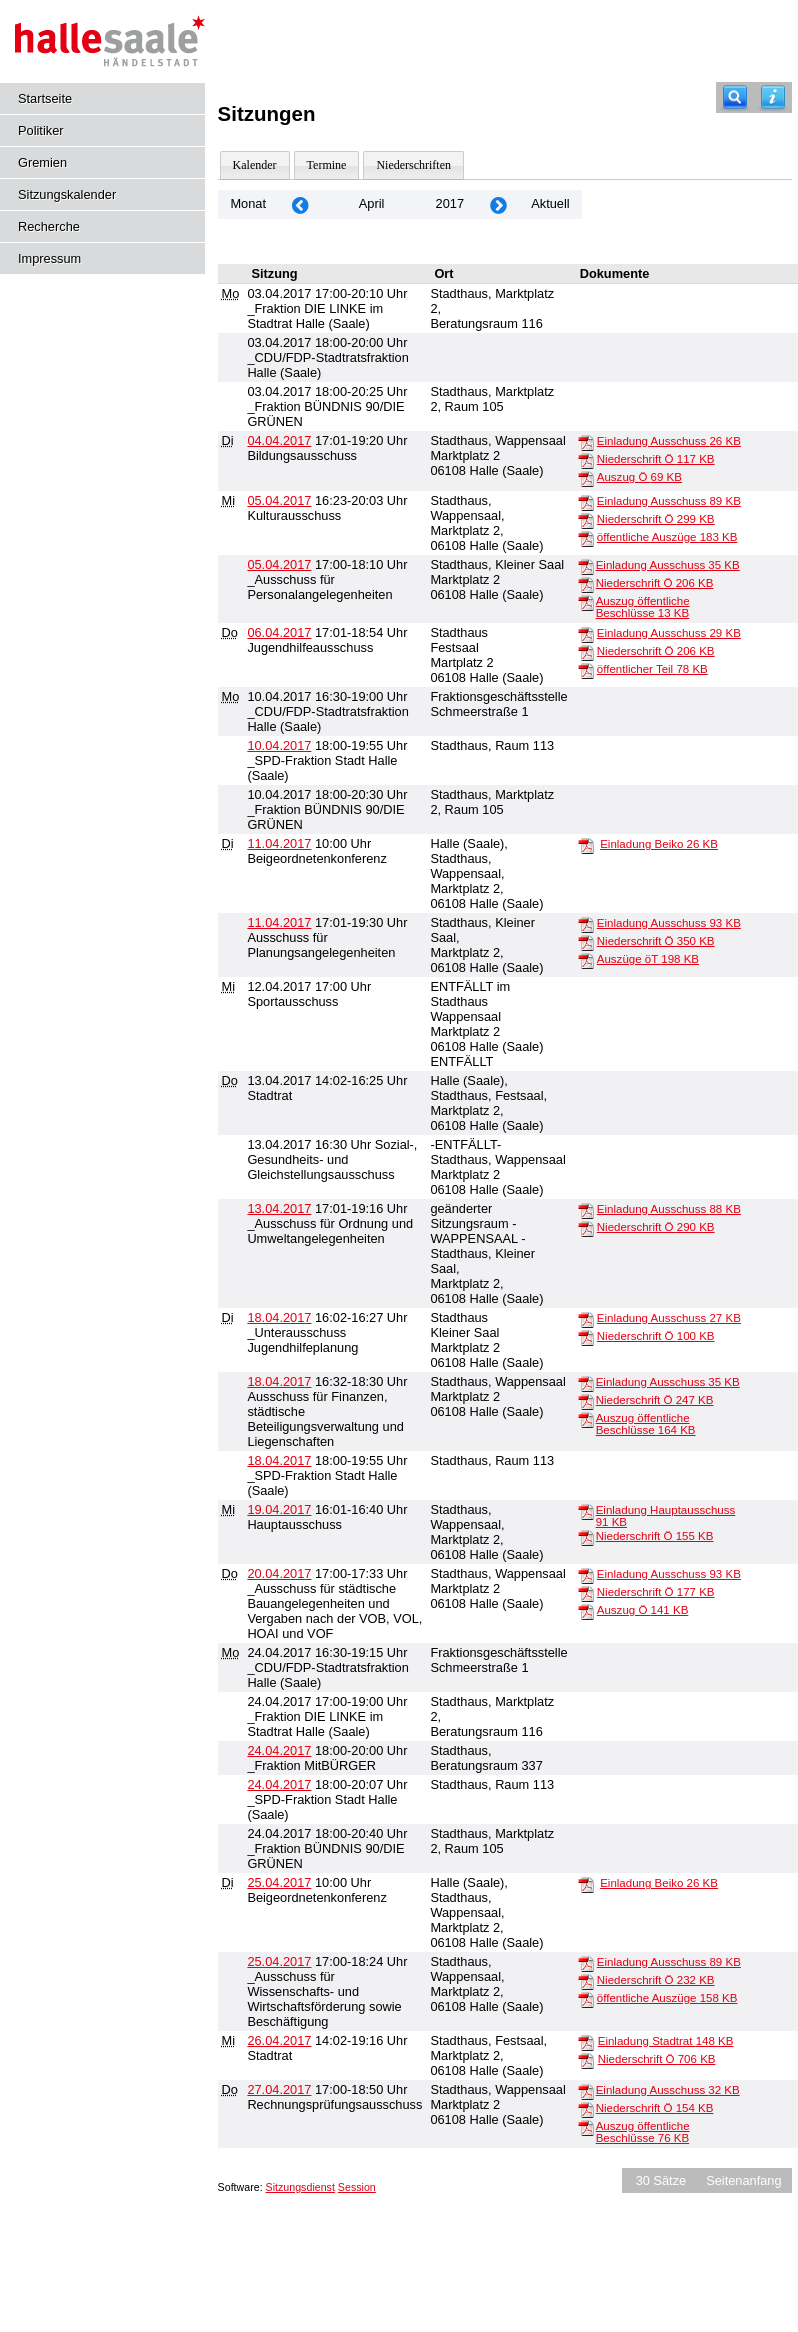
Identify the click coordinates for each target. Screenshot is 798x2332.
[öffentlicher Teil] (586, 670)
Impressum (49, 258)
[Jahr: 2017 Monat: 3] (300, 204)
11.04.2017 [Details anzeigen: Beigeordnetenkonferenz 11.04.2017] (279, 843)
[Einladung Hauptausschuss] (586, 1511)
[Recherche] (735, 97)
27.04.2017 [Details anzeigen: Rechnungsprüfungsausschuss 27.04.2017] (279, 2089)
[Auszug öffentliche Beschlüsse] (586, 602)
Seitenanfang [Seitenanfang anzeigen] (743, 2180)
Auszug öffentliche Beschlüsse (643, 607)
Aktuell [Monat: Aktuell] (550, 203)
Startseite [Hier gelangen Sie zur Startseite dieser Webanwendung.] (45, 98)
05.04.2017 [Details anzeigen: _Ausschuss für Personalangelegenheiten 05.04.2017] (279, 564)
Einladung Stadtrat (666, 2041)
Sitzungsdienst (300, 2187)
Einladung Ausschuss (669, 441)
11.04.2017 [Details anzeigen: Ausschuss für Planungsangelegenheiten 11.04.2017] (279, 922)
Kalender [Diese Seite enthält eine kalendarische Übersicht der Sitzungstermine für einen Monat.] (255, 165)
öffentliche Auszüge (667, 537)
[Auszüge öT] (586, 960)
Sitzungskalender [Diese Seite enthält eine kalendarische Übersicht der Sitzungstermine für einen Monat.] (67, 194)
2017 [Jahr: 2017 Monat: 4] (450, 203)
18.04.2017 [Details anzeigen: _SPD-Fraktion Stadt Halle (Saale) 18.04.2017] (279, 1460)
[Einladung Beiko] (586, 845)
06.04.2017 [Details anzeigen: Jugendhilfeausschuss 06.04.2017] (279, 632)
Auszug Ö (639, 477)
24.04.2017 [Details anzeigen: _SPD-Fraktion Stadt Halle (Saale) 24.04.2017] (279, 1784)
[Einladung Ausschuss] (586, 442)
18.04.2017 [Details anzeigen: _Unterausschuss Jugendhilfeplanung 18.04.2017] (279, 1317)
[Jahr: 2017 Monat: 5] (498, 204)
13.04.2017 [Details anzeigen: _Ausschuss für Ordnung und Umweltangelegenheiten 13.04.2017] (279, 1208)
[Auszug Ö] (586, 478)
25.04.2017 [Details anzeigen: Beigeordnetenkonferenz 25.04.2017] (279, 1882)
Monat (248, 203)
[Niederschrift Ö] (586, 460)
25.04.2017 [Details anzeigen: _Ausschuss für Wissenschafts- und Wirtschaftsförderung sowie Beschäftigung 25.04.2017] (279, 1961)
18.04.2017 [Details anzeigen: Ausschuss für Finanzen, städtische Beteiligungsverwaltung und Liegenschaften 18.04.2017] (279, 1381)
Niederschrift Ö (656, 459)
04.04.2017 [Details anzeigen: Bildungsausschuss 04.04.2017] (279, 440)
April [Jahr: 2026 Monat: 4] (372, 203)
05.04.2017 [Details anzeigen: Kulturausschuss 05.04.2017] (279, 500)
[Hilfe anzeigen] (773, 97)
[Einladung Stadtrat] (586, 2042)
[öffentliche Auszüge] (586, 538)
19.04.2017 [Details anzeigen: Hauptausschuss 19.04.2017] (279, 1509)
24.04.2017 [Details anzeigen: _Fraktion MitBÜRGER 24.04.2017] (279, 1750)
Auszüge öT (648, 959)
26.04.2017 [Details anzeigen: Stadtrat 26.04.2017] (279, 2040)
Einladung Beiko (659, 844)
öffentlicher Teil (652, 669)
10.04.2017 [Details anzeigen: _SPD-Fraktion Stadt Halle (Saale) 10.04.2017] (279, 745)
